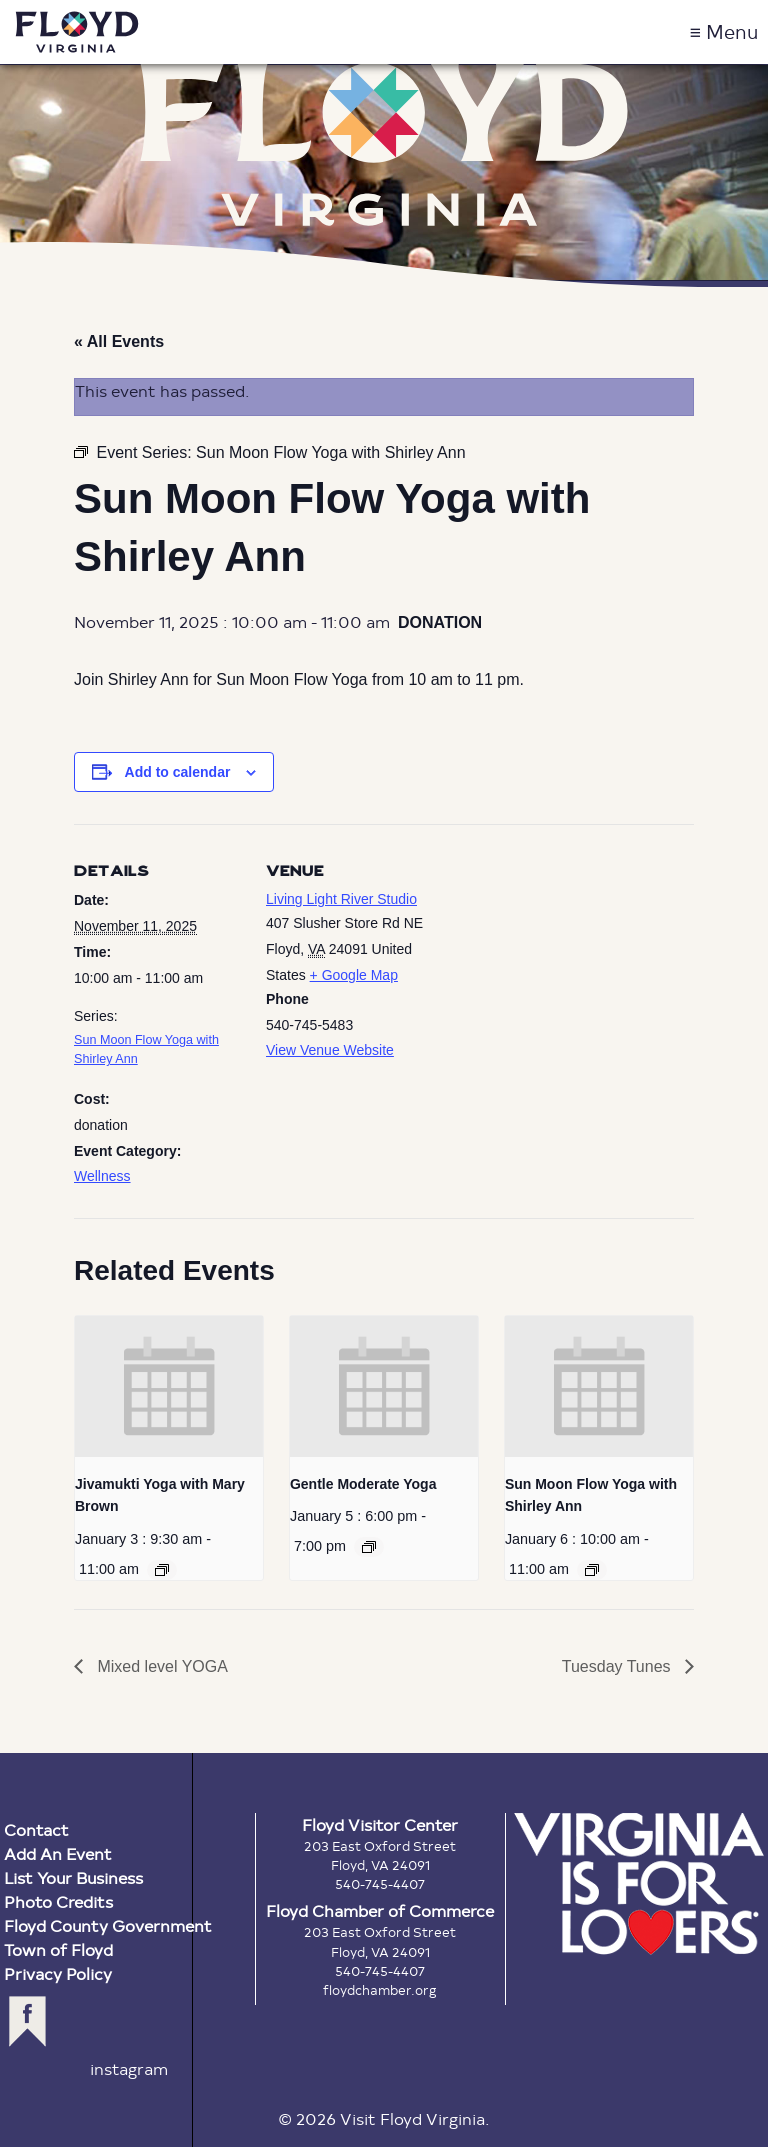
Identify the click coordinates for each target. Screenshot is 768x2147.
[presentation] (169, 1386)
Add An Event (58, 1853)
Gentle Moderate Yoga (363, 1484)
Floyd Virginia (384, 143)
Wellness (102, 1176)
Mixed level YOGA (160, 1666)
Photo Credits (58, 1901)
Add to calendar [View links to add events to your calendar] (178, 772)
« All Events (119, 341)
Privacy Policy (58, 1973)
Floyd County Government (108, 1925)
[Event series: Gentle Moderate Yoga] (369, 1547)
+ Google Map (354, 975)
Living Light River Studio (341, 899)
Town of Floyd (58, 1949)
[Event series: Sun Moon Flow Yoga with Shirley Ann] (592, 1570)
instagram (129, 2068)
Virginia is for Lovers (639, 1884)
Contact (36, 1829)
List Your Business (73, 1877)
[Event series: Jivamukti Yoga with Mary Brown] (162, 1570)
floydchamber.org (380, 1990)
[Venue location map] (563, 962)
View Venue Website (330, 1050)
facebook (27, 2021)
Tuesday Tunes (618, 1666)
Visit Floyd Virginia (77, 32)
